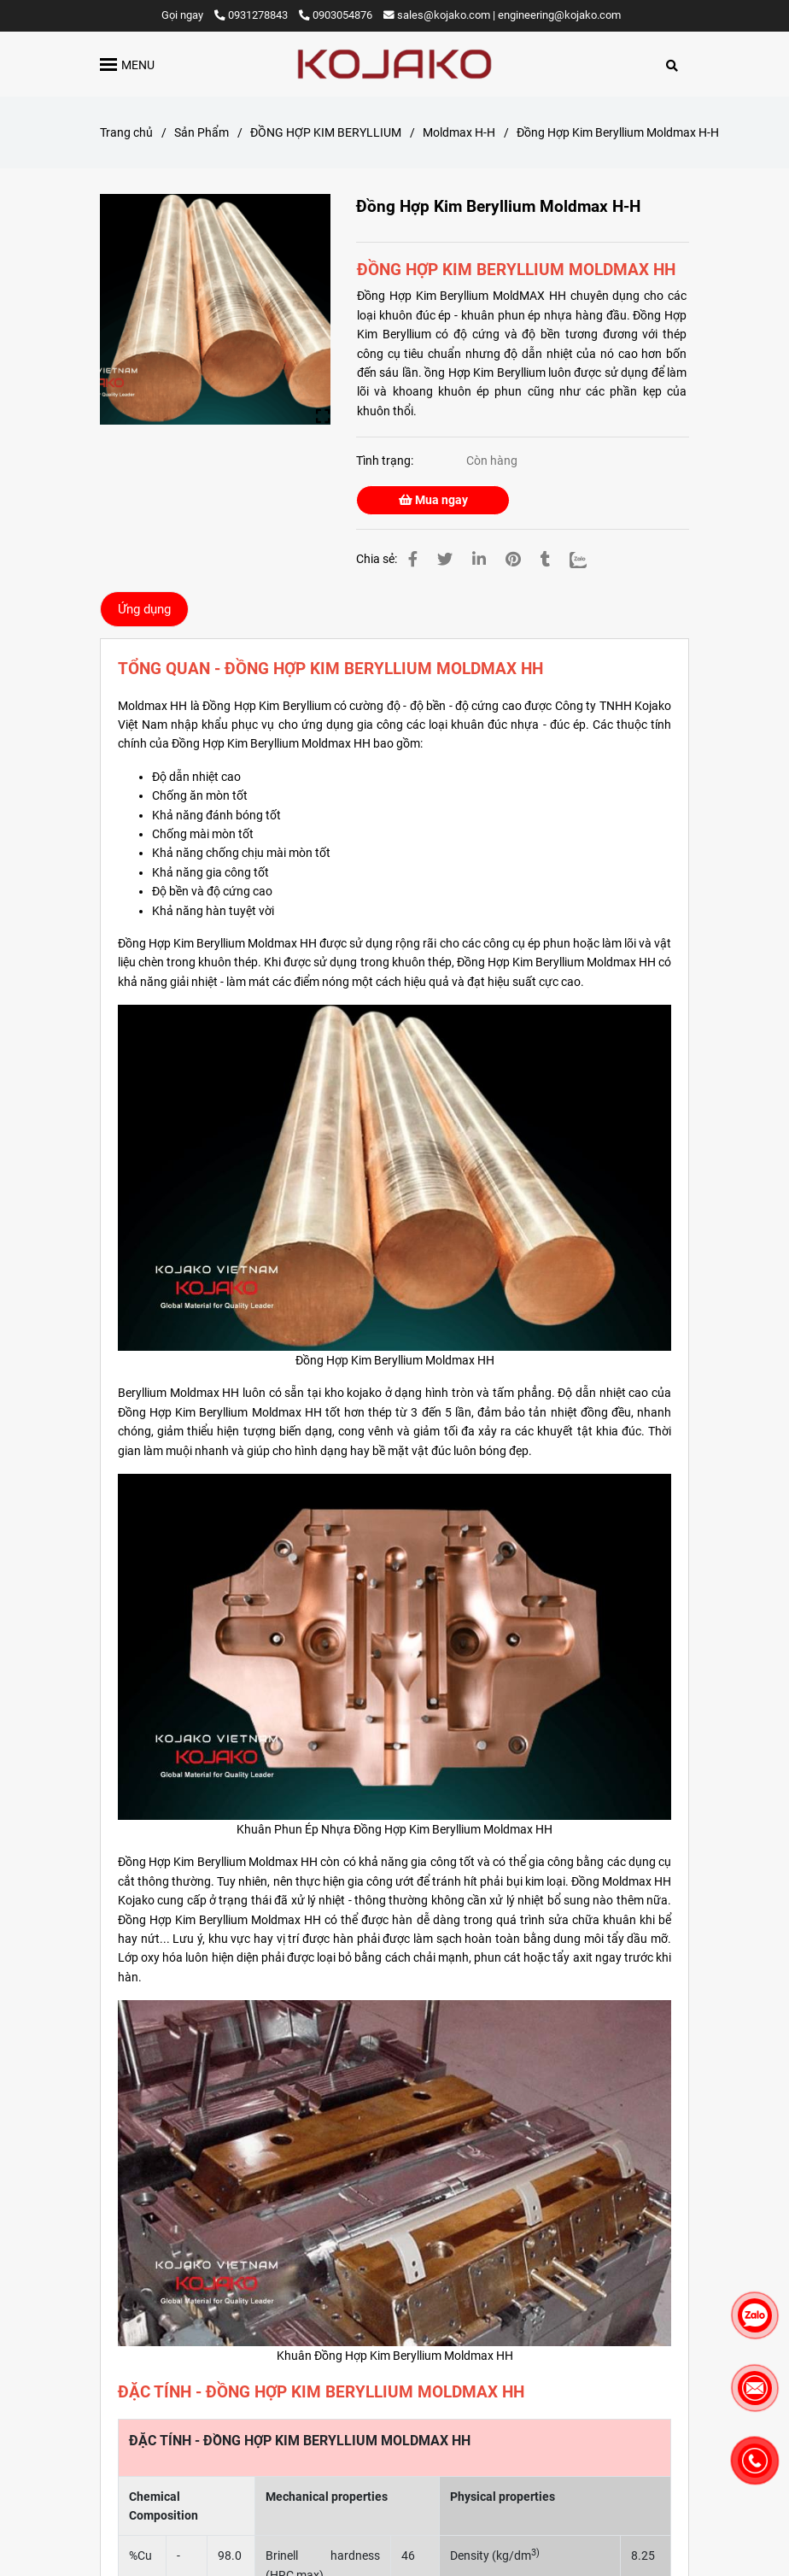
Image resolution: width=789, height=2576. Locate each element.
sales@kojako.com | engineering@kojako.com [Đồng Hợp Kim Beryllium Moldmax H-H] (502, 15)
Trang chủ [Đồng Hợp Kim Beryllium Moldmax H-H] (126, 132)
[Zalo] (588, 559)
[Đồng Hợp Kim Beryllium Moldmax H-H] (394, 64)
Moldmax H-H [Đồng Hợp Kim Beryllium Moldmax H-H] (459, 132)
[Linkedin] (479, 559)
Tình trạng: (386, 460)
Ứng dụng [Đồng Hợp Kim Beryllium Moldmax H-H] (144, 609)
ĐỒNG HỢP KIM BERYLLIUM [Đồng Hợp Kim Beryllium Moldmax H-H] (325, 132)
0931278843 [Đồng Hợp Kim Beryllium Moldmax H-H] (252, 15)
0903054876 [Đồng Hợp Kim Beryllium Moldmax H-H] (335, 15)
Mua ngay (433, 500)
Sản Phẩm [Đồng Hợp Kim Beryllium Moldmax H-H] (201, 132)
